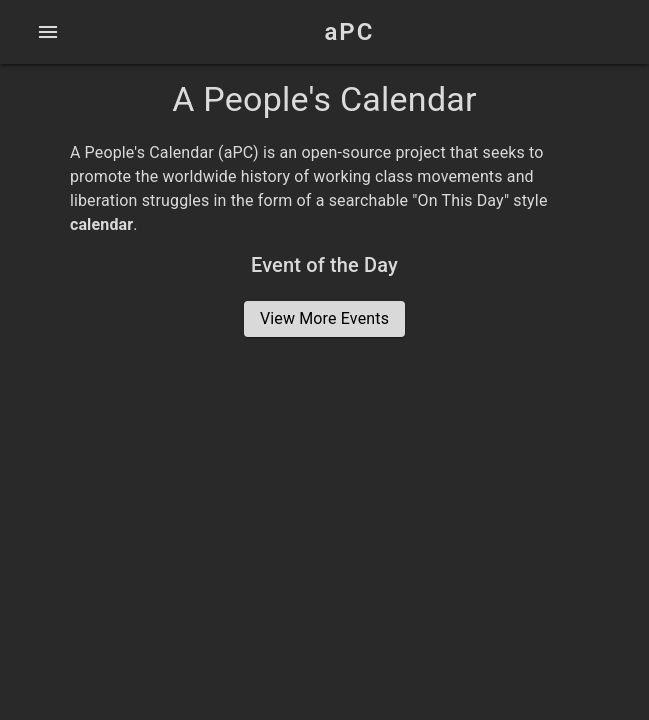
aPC (350, 32)
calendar (101, 224)
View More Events (324, 318)
